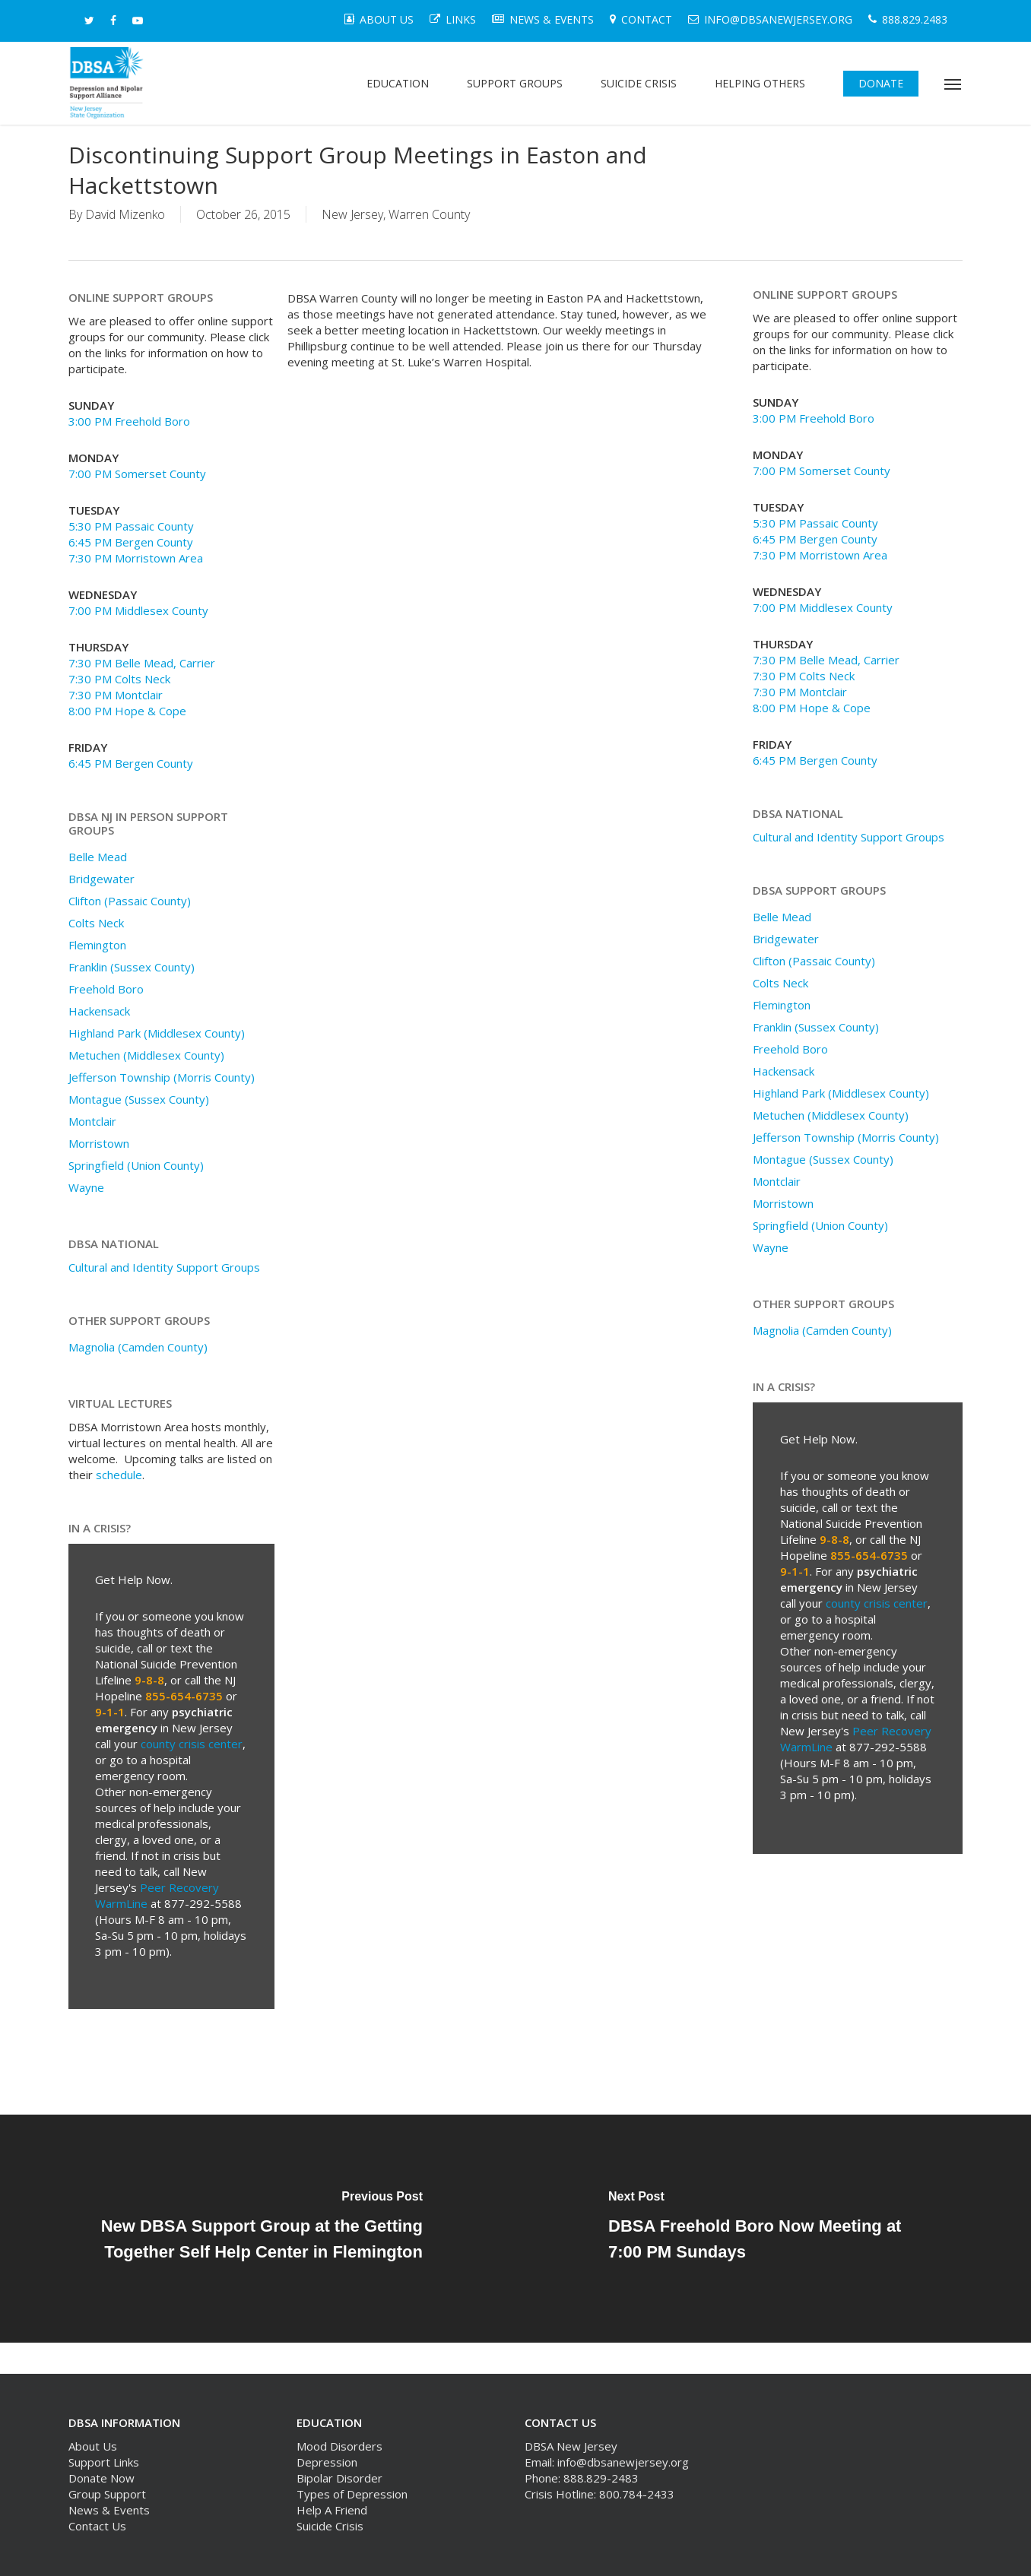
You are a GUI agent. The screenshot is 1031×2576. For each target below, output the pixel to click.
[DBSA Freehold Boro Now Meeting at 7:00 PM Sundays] (773, 2229)
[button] (953, 83)
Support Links (103, 2462)
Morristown (98, 1143)
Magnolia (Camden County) (138, 1347)
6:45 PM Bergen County (130, 542)
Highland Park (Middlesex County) (156, 1033)
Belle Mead (97, 856)
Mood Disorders (339, 2446)
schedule (119, 1474)
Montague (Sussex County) (138, 1099)
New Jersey (352, 214)
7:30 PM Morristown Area (135, 558)
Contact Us (97, 2525)
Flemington (97, 944)
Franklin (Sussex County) (131, 966)
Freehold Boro (106, 988)
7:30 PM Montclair (115, 694)
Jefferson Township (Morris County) (161, 1077)
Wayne (86, 1187)
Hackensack (99, 1011)
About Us (92, 2446)
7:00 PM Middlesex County (138, 610)
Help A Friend (332, 2509)
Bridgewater (101, 878)
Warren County (429, 214)
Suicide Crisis (330, 2525)
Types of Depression (352, 2494)
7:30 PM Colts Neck (119, 678)
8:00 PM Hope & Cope (127, 710)
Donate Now (101, 2478)
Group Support (107, 2494)
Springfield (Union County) (136, 1165)
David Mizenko (125, 214)
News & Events (109, 2509)
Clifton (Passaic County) (129, 900)
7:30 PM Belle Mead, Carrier (141, 662)
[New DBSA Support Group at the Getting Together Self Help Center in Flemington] (258, 2229)
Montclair (92, 1121)
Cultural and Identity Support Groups (164, 1267)
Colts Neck (96, 922)
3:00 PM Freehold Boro (129, 421)
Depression (327, 2462)
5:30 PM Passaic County (131, 526)
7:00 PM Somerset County (137, 473)
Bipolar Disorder (339, 2478)
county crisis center (192, 1743)
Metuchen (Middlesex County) (146, 1055)
